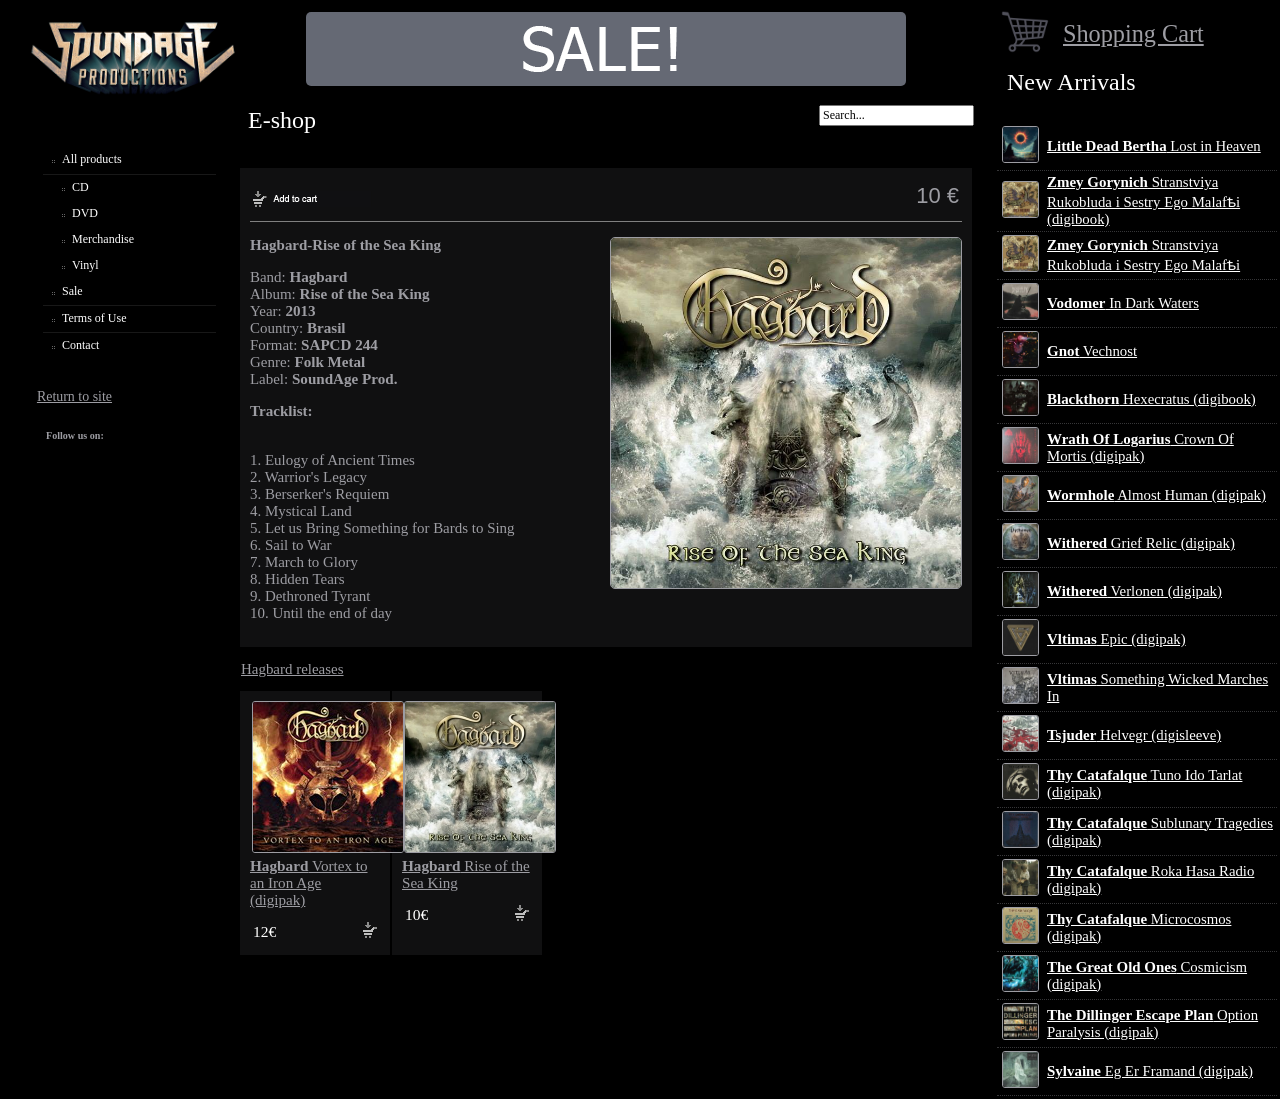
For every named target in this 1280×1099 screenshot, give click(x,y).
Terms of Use (94, 318)
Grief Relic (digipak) (1141, 543)
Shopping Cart (1133, 33)
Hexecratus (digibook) (1151, 399)
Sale (72, 291)
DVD (85, 213)
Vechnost (1092, 351)
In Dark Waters (1123, 303)
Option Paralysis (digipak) (1152, 1023)
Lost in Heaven (1154, 146)
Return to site (74, 396)
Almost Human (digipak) (1156, 495)
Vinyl (85, 265)
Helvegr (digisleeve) (1134, 735)
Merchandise (103, 239)
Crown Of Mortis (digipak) (1140, 447)
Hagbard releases (292, 669)
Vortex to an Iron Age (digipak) (309, 883)
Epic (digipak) (1116, 639)
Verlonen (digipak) (1134, 591)
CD (80, 187)
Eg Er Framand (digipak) (1150, 1071)
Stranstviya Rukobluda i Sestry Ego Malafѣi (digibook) (1143, 200)
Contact (80, 345)
